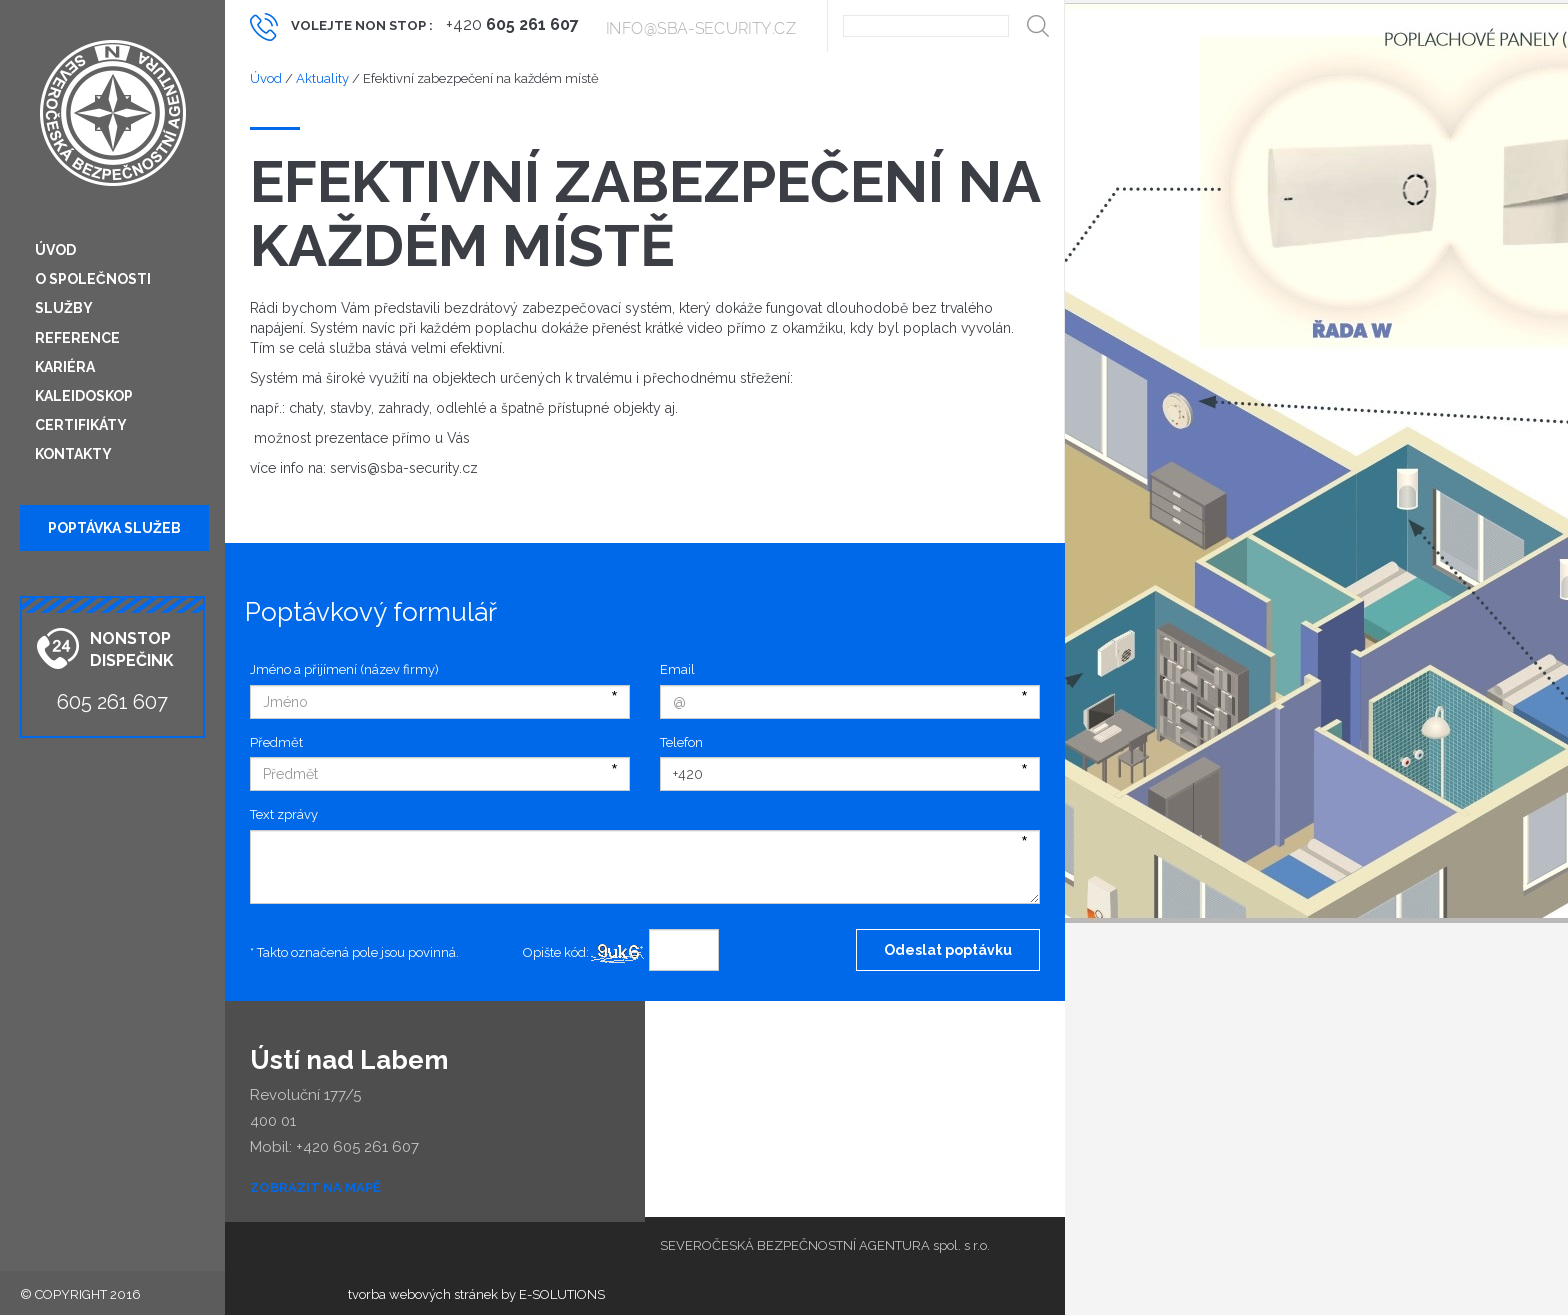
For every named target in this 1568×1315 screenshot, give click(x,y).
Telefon (681, 742)
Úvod (55, 250)
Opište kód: (556, 952)
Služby (64, 308)
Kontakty (73, 454)
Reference (77, 338)
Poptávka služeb (114, 528)
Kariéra (65, 367)
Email (677, 669)
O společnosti (93, 279)
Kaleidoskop (84, 396)
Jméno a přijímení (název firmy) (344, 669)
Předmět (276, 742)
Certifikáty (81, 425)
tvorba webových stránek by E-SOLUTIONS (476, 1294)
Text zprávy (284, 814)
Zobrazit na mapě (315, 1187)
